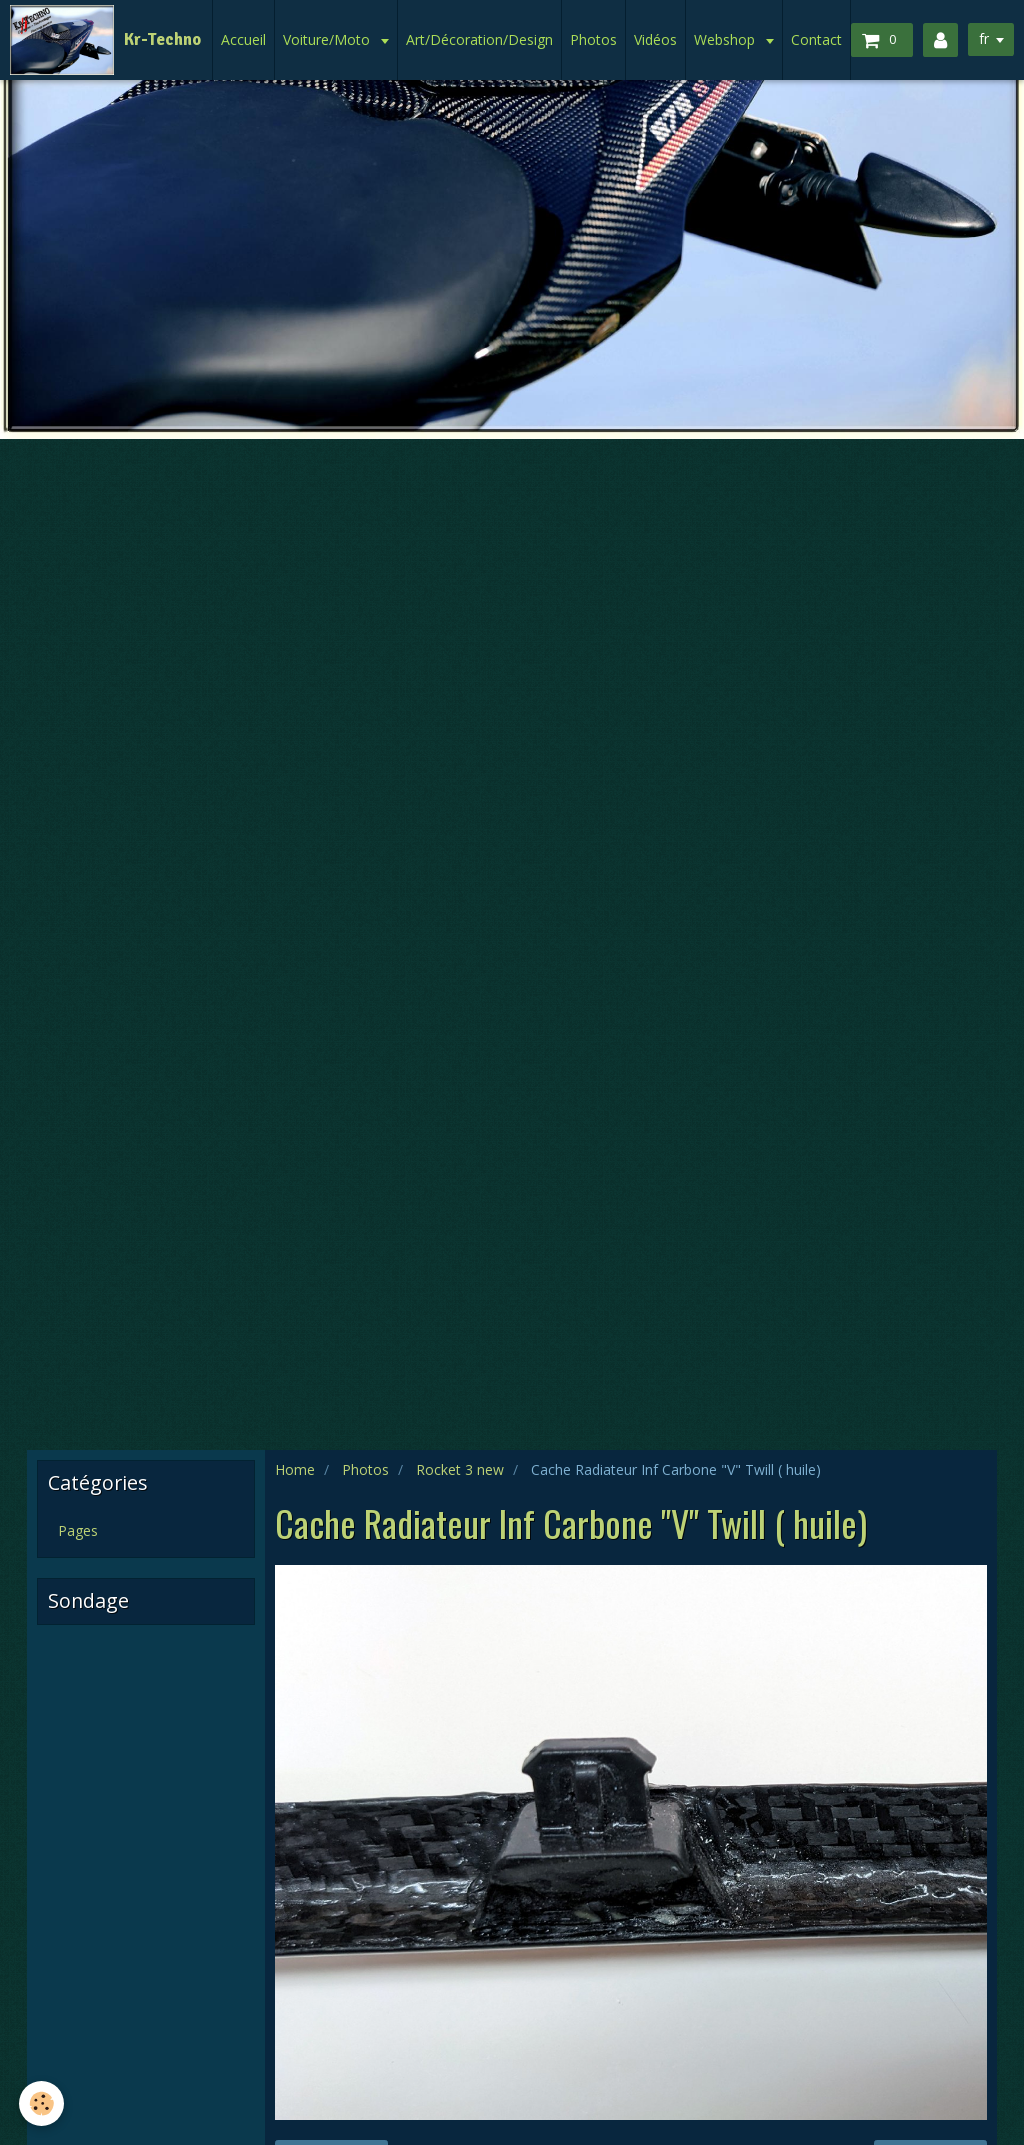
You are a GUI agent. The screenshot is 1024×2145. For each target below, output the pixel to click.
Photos (593, 39)
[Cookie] (42, 2103)
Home (295, 1469)
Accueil (243, 39)
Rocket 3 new (460, 1469)
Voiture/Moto (328, 39)
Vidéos (655, 39)
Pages (78, 1530)
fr (983, 38)
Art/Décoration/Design (479, 39)
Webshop (726, 39)
